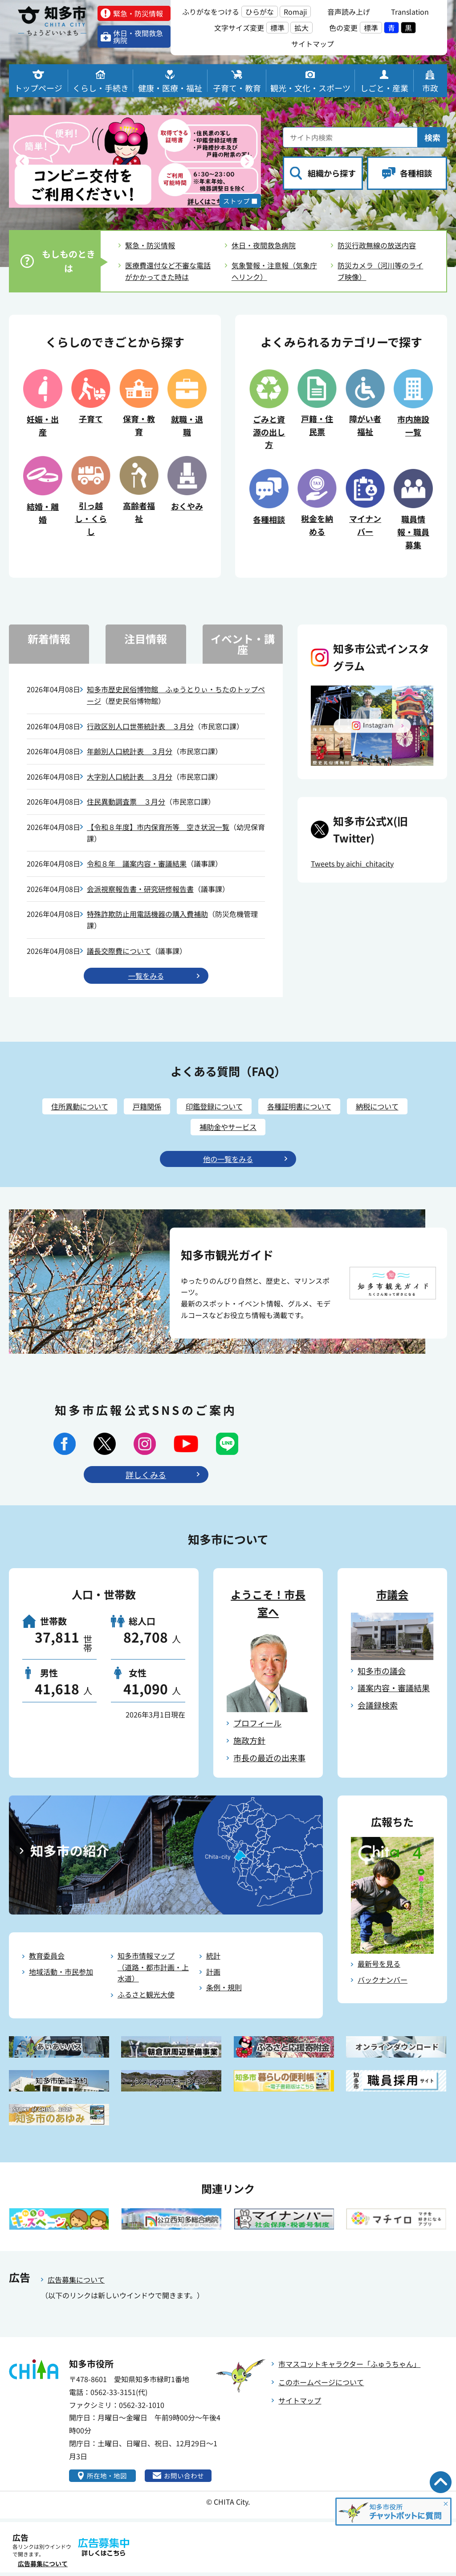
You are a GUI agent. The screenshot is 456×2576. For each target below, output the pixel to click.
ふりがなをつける (210, 11)
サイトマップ (299, 2403)
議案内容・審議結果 (394, 1691)
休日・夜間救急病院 (264, 245)
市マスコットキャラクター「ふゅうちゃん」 (349, 2366)
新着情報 (49, 638)
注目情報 (145, 638)
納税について (389, 1107)
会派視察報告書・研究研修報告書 (140, 888)
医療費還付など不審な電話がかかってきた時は (168, 271)
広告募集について (76, 2282)
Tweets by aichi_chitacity (352, 863)
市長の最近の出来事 (269, 1760)
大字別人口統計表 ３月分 (129, 776)
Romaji (295, 11)
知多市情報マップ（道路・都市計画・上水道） (153, 1970)
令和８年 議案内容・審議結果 (137, 863)
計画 (213, 1974)
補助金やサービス (228, 1129)
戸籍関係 (141, 1107)
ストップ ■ (238, 199)
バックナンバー (382, 1982)
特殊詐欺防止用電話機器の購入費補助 (147, 913)
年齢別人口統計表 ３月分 (129, 751)
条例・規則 (224, 1990)
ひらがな (259, 11)
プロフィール (257, 1726)
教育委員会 (47, 1958)
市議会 (392, 1597)
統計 (213, 1958)
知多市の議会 (382, 1673)
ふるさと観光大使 (146, 1997)
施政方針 (249, 1743)
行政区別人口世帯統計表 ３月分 (140, 726)
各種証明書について (305, 1107)
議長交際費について (119, 950)
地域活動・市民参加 (61, 1974)
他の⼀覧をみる (228, 1161)
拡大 (301, 27)
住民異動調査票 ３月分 (126, 801)
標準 (277, 27)
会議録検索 (378, 1708)
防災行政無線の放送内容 (377, 245)
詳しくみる (146, 1477)
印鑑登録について (213, 1107)
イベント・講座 (243, 644)
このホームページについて (321, 2384)
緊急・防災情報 (150, 245)
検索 (432, 137)
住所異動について (68, 1107)
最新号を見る (379, 1966)
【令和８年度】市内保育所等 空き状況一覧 (158, 827)
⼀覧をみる (146, 976)
